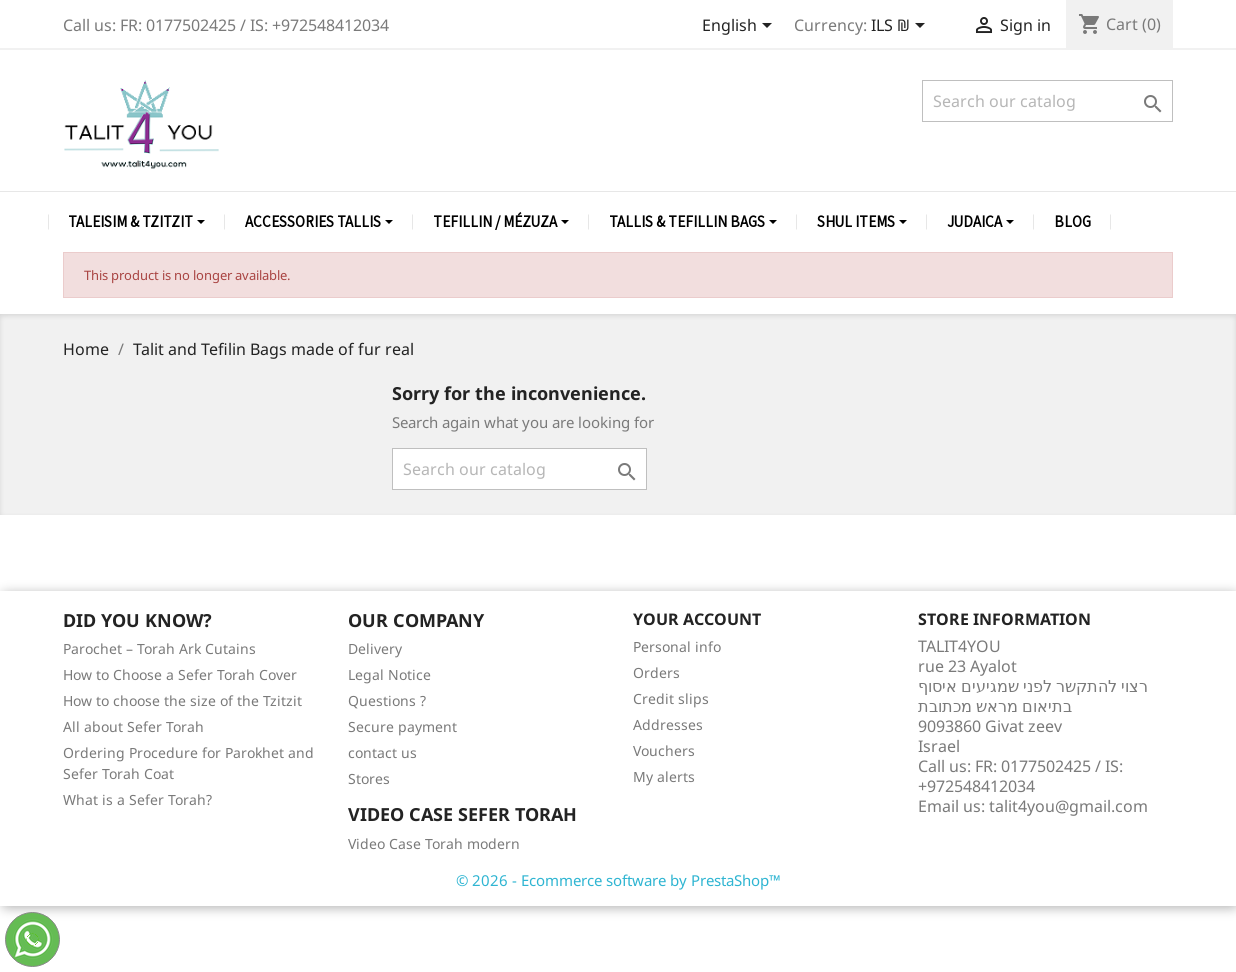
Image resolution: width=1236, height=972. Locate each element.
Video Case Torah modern (434, 843)
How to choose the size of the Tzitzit (182, 700)
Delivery (375, 648)
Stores (369, 778)
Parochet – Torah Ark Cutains (159, 648)
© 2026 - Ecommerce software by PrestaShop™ (618, 880)
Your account (697, 619)
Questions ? (387, 700)
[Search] (1047, 101)
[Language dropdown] (740, 27)
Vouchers (664, 750)
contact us (382, 752)
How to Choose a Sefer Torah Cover (180, 674)
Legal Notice (389, 674)
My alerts (664, 776)
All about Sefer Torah (133, 726)
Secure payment (402, 726)
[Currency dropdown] (901, 27)
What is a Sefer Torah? (137, 799)
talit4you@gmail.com (1068, 806)
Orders (656, 672)
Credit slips (671, 698)
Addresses (668, 724)
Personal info (677, 646)
